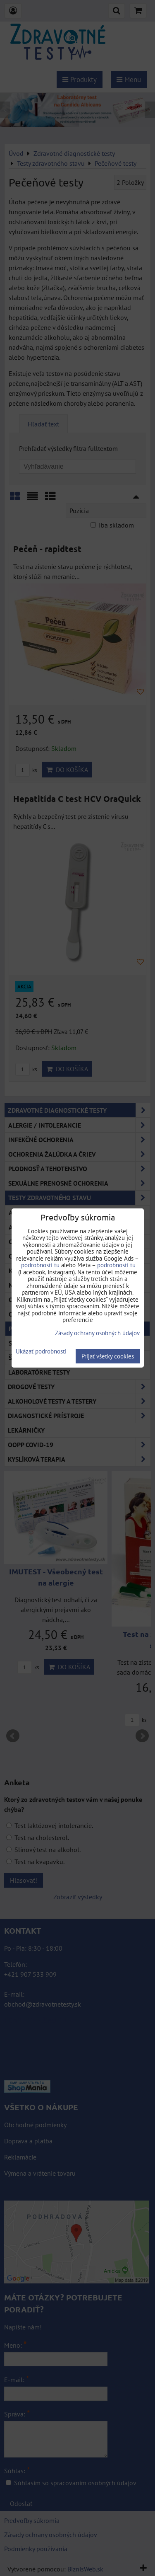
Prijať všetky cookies (107, 1356)
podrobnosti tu (40, 1265)
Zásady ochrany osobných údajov (97, 1333)
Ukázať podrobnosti (41, 1351)
